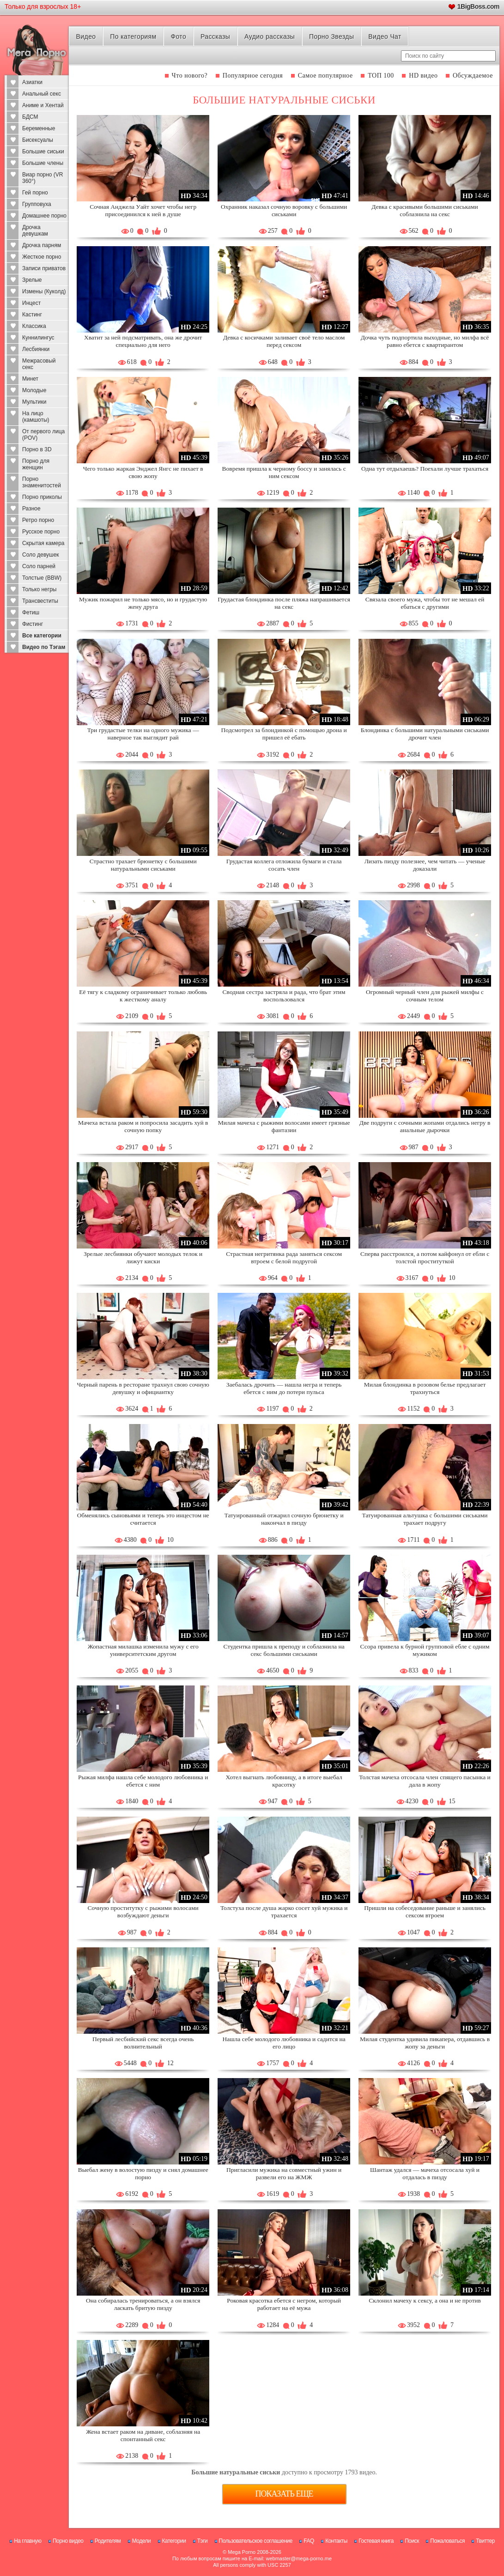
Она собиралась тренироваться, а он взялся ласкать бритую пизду (143, 2304)
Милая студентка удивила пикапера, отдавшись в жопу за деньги (425, 2043)
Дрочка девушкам (35, 230)
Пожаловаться (447, 2541)
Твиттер (485, 2541)
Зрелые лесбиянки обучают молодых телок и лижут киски (143, 1257)
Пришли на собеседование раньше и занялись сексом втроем (425, 1911)
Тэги (202, 2541)
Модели (141, 2541)
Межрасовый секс (39, 364)
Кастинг (32, 314)
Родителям (108, 2541)
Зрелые (32, 280)
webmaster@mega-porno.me (299, 2558)
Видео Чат (384, 36)
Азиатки (32, 82)
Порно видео (68, 2541)
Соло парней (38, 566)
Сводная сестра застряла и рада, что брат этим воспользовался (284, 995)
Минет (30, 379)
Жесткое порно (41, 257)
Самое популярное (325, 75)
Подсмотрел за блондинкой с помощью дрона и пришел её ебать (284, 734)
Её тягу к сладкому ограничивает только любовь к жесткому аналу (143, 995)
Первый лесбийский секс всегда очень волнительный (143, 2043)
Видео (86, 36)
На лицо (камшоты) (35, 416)
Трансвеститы (40, 601)
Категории (174, 2541)
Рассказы (215, 36)
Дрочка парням (41, 245)
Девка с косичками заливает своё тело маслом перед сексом (284, 341)
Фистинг (32, 624)
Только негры (39, 589)
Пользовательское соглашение (255, 2541)
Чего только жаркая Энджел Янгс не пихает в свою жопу (143, 472)
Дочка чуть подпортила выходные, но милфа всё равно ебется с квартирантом (425, 341)
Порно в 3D (37, 449)
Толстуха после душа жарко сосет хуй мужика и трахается (284, 1911)
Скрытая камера (43, 543)
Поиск (412, 2541)
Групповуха (36, 204)
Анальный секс (41, 94)
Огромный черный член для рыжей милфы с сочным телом (425, 995)
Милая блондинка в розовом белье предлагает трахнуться (425, 1388)
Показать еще (284, 2493)
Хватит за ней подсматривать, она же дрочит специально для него (143, 341)
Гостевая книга (376, 2541)
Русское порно (41, 531)
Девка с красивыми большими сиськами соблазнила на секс (424, 210)
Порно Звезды (331, 36)
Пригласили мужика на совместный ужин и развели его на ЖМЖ (283, 2173)
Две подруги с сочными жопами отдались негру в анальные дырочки (424, 1126)
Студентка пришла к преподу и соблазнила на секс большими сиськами (284, 1650)
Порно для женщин (35, 464)
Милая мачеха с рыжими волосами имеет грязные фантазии (284, 1126)
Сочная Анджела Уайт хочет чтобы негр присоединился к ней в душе (143, 210)
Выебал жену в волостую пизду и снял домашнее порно (143, 2173)
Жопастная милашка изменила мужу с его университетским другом (143, 1650)
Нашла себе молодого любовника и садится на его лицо (283, 2043)
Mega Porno (241, 2552)
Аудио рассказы (269, 36)
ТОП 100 (381, 75)
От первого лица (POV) (43, 434)
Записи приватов (44, 268)
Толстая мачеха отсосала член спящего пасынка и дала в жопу (424, 1781)
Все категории (41, 635)
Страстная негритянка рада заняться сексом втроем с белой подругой (284, 1257)
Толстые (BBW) (41, 578)
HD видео (423, 75)
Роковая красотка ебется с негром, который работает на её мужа (284, 2304)
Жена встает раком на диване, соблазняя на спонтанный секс (143, 2435)
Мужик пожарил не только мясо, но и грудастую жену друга (143, 603)
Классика (34, 326)
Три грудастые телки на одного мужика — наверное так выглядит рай (143, 734)
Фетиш (30, 612)
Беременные (38, 128)
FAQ (309, 2541)
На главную (27, 2541)
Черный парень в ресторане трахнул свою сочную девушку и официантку (143, 1388)
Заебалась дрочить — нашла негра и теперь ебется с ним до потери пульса (284, 1388)
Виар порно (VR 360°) (42, 177)
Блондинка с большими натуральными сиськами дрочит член (425, 734)
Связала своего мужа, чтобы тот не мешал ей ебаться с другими (425, 603)
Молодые (34, 390)
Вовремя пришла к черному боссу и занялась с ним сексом (284, 472)
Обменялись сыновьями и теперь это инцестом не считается (143, 1519)
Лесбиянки (35, 349)
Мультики (34, 402)
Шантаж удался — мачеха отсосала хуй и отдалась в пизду (425, 2173)
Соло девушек (40, 555)
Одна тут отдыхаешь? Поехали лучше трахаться (424, 468)
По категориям (133, 36)
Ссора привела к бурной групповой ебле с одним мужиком (425, 1650)
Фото (178, 36)
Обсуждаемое (473, 75)
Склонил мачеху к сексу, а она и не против (425, 2300)
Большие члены (42, 163)
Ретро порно (38, 520)
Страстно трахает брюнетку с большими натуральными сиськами (143, 865)
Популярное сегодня (253, 75)
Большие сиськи (43, 151)
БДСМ (30, 117)
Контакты (336, 2541)
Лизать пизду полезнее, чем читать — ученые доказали (425, 865)
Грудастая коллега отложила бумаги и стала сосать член (284, 865)
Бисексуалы (37, 140)
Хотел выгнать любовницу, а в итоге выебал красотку (284, 1781)
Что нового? (190, 75)
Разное (31, 508)
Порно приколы (42, 497)
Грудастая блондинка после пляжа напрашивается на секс (284, 603)
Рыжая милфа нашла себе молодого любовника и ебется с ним (143, 1781)
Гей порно (35, 192)
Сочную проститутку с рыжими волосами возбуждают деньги (143, 1911)
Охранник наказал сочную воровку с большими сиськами (284, 210)
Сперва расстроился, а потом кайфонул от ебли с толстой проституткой (424, 1257)
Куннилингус (38, 337)
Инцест (31, 303)
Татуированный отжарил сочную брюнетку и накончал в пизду (283, 1519)
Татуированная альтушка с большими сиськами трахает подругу (425, 1519)
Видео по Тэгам (43, 647)
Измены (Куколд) (44, 291)
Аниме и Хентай (43, 105)
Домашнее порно (44, 215)
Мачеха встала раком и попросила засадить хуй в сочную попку (143, 1126)
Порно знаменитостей (41, 482)
